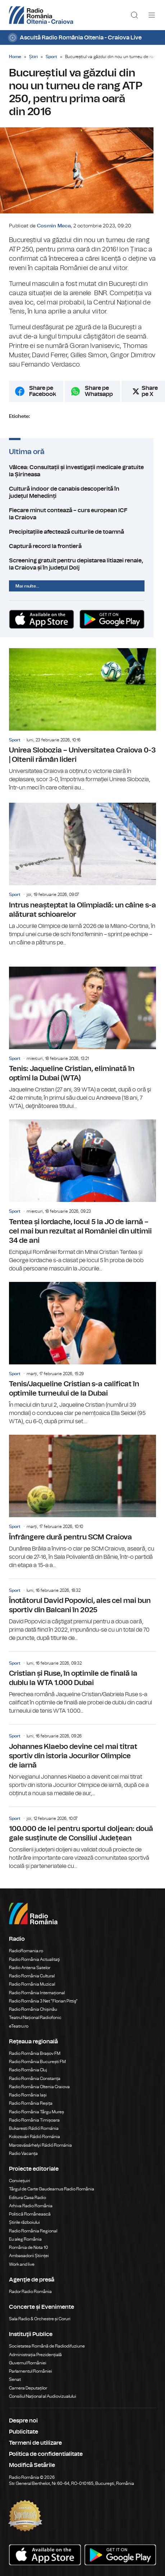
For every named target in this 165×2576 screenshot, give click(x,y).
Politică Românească (30, 2215)
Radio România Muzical (32, 1985)
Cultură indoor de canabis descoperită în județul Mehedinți (82, 499)
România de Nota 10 (28, 2248)
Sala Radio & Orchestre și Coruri (39, 2320)
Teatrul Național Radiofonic (35, 2018)
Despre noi (23, 2422)
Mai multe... (27, 585)
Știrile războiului (24, 2223)
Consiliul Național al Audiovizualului (42, 2397)
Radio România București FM (37, 2063)
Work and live (22, 2265)
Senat (15, 2380)
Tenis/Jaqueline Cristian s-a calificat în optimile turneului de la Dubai (82, 1355)
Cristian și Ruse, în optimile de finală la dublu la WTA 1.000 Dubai (82, 1684)
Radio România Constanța (34, 2079)
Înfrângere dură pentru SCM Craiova (82, 1503)
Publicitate (23, 2433)
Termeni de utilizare (35, 2444)
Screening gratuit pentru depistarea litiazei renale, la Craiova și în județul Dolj (82, 563)
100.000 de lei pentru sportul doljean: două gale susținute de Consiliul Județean (82, 1840)
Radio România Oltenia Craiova (39, 2088)
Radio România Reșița (30, 2104)
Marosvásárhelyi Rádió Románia (40, 2146)
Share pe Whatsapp (99, 398)
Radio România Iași (28, 2096)
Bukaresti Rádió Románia (34, 2129)
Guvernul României (27, 2364)
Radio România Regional (33, 2232)
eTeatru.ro (18, 2027)
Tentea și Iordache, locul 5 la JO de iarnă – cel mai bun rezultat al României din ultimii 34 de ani (82, 1197)
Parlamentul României (30, 2372)
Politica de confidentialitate (46, 2455)
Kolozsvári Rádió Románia (34, 2138)
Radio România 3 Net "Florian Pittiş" (43, 2002)
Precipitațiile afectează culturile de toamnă (82, 531)
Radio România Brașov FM (34, 2054)
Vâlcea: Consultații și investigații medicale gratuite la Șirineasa (82, 477)
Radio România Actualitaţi (34, 1960)
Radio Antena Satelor (29, 1969)
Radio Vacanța (23, 2154)
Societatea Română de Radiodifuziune (47, 2347)
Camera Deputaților (28, 2389)
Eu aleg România (25, 2240)
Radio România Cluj (28, 2071)
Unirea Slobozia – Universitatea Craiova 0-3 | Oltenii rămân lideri (82, 721)
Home (15, 57)
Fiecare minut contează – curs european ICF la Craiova (82, 517)
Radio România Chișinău (33, 2010)
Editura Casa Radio (27, 2198)
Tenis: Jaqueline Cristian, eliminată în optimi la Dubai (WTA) (82, 1040)
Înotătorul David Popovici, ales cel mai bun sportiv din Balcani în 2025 (82, 1611)
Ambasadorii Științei (29, 2257)
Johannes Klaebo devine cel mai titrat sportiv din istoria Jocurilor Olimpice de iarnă (82, 1762)
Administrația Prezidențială (35, 2355)
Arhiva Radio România (30, 2207)
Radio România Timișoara (34, 2121)
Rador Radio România (30, 2292)
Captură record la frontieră (82, 545)
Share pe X (150, 398)
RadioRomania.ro (26, 1952)
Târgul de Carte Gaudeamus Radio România (51, 2190)
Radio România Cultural (32, 1977)
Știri (33, 57)
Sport (51, 57)
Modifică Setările (32, 2466)
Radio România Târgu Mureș (36, 2112)
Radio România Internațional (37, 1993)
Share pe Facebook (42, 398)
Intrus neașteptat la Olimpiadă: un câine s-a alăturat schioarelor (82, 876)
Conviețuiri (19, 2182)
